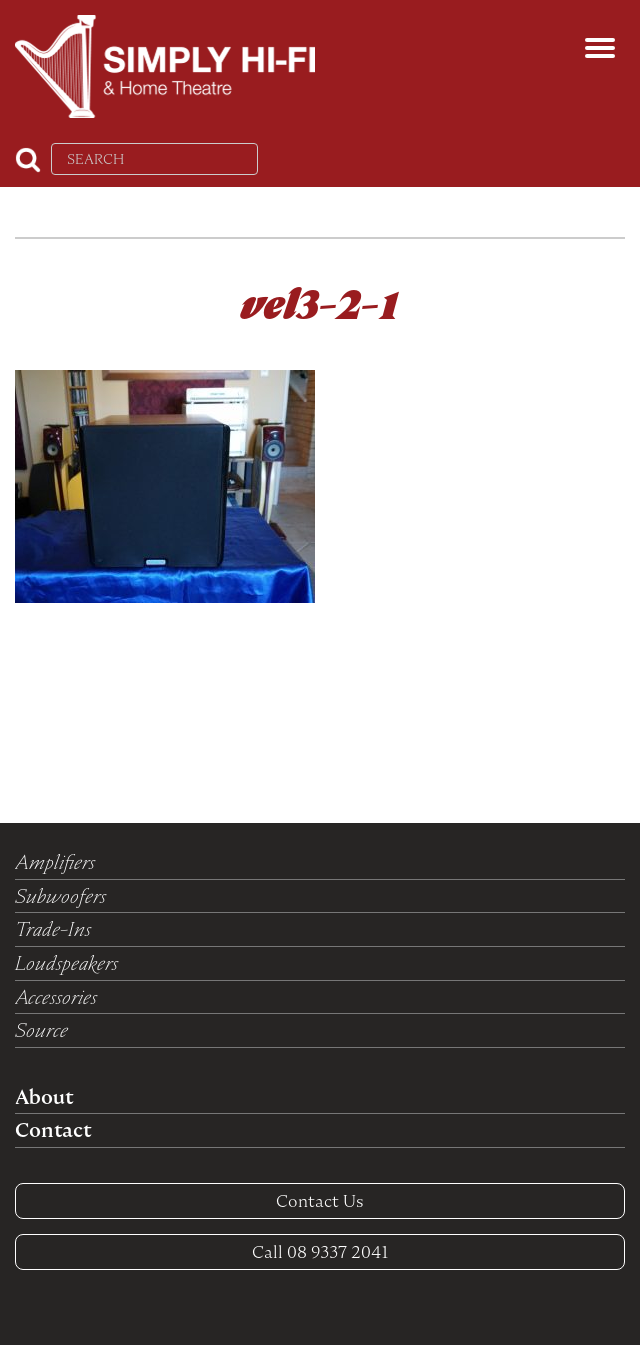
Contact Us (320, 1201)
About (44, 1097)
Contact (53, 1130)
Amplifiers (55, 862)
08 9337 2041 (320, 1252)
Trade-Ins (53, 929)
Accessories (56, 997)
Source (41, 1030)
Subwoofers (60, 896)
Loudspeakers (66, 963)
